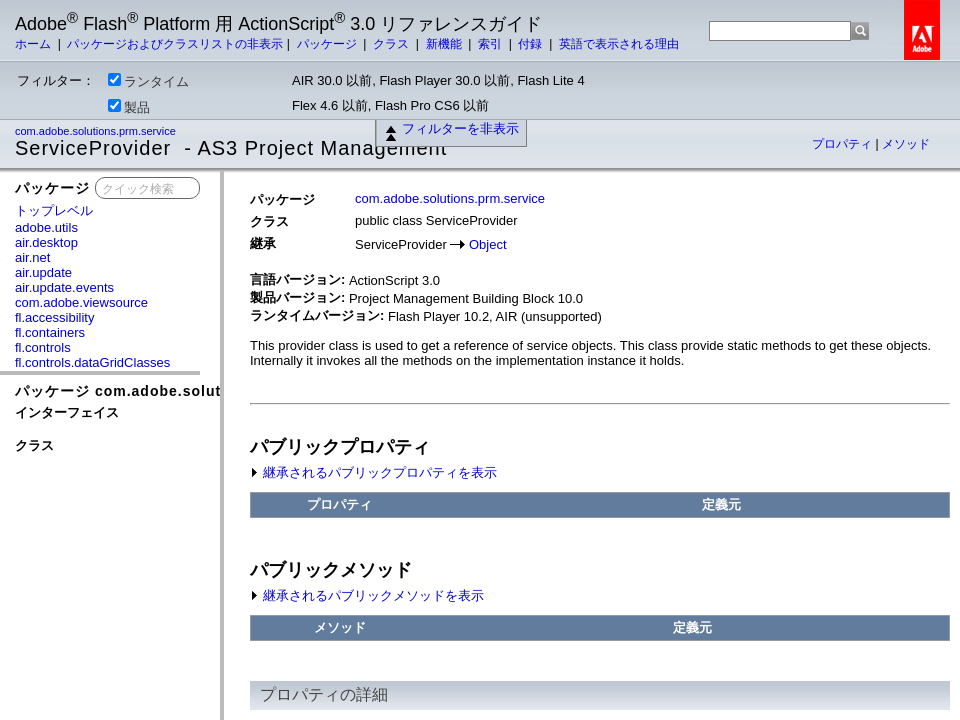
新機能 (445, 44)
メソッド (906, 144)
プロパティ (843, 144)
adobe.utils (46, 227)
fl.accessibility (54, 317)
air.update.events (64, 287)
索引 (491, 44)
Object (488, 244)
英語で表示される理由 (619, 44)
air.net (32, 257)
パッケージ (328, 44)
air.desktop (46, 242)
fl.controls (43, 347)
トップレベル (54, 210)
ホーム (34, 44)
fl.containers (50, 332)
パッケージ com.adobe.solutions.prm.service (181, 391)
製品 (129, 107)
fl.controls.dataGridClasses (92, 362)
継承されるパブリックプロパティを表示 (373, 472)
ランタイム (148, 81)
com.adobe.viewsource (81, 302)
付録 (531, 44)
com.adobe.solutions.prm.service (97, 131)
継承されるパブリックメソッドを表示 (367, 595)
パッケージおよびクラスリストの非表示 (175, 44)
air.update (43, 272)
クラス (392, 44)
